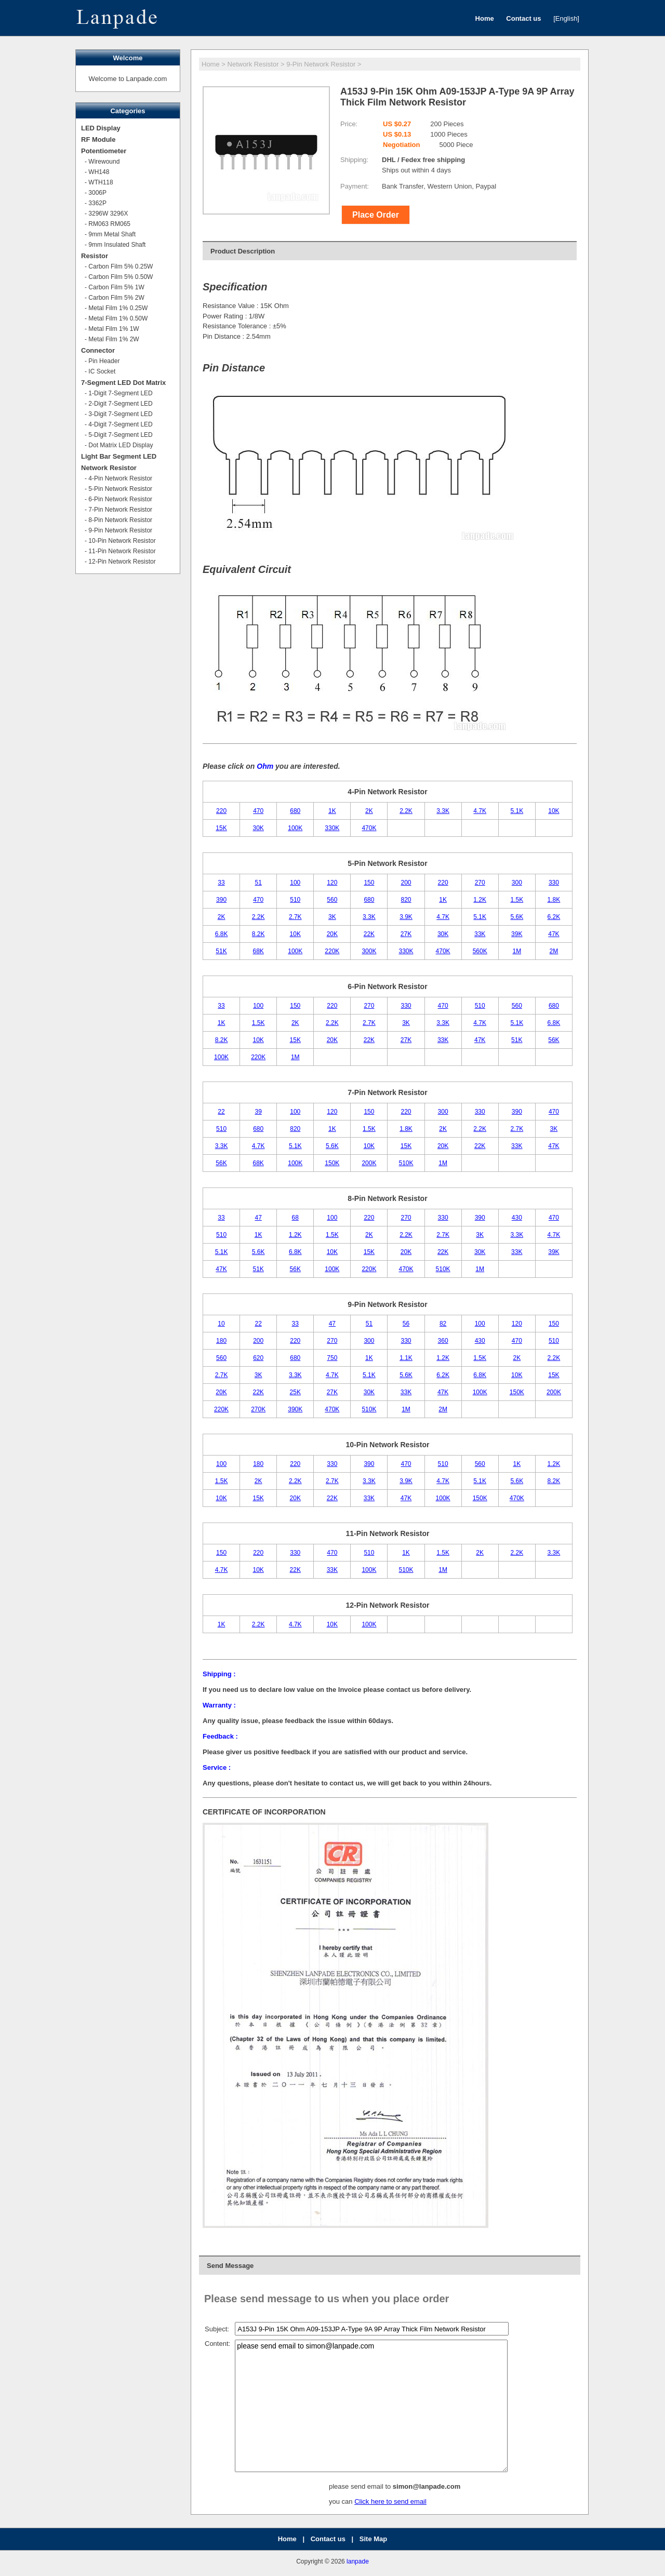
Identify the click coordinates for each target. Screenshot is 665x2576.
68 (295, 1217)
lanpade (358, 2561)
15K (221, 828)
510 (295, 899)
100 (295, 882)
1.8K (554, 899)
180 (221, 1340)
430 (517, 1217)
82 (443, 1323)
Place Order (375, 214)
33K (479, 934)
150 (369, 882)
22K (369, 934)
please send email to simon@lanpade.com (371, 2406)
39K (516, 934)
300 (517, 882)
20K (332, 934)
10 (221, 1323)
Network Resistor (253, 64)
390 (221, 899)
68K (257, 951)
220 (221, 811)
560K (480, 951)
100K (295, 828)
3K (332, 916)
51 (258, 882)
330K (332, 828)
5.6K (516, 916)
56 (406, 1323)
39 (258, 1111)
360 (443, 1340)
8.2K (258, 934)
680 (295, 811)
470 (258, 811)
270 (480, 882)
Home (211, 64)
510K (406, 1163)
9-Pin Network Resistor (320, 64)
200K (369, 1163)
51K (221, 951)
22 (221, 1111)
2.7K (295, 916)
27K (406, 934)
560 (332, 899)
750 (332, 1358)
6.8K (221, 934)
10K (553, 811)
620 (258, 1358)
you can (341, 2501)
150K (332, 1163)
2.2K (406, 811)
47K (553, 934)
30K (257, 828)
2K (369, 811)
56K (553, 1040)
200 (406, 882)
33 (221, 882)
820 (406, 899)
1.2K (479, 899)
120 (332, 882)
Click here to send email (390, 2501)
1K (332, 811)
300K (369, 951)
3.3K (442, 811)
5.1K (516, 811)
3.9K (406, 916)
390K (295, 1409)
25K (295, 1392)
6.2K (554, 916)
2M (554, 951)
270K (258, 1409)
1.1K (406, 1358)
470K (369, 828)
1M (516, 951)
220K (332, 951)
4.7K (479, 811)
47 (258, 1217)
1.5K (516, 899)
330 (554, 882)
